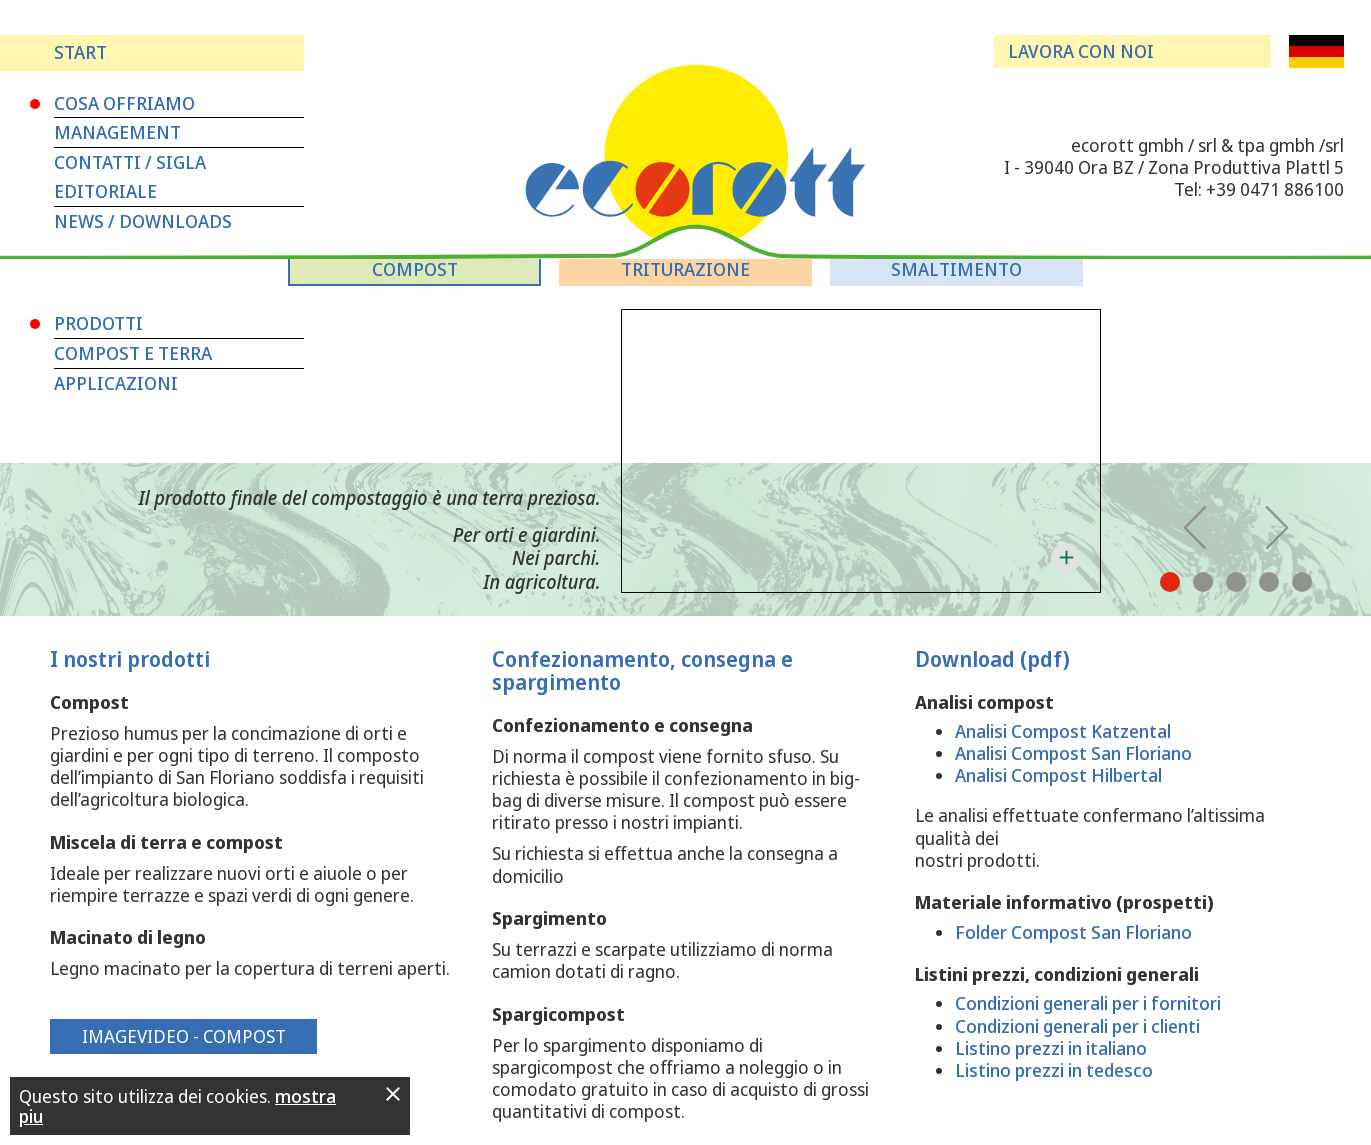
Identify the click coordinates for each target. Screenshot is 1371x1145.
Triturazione (685, 269)
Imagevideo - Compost (184, 1036)
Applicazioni (116, 383)
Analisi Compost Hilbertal (1058, 775)
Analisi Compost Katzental (1063, 731)
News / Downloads (143, 221)
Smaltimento (956, 269)
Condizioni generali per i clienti (1077, 1026)
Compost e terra (133, 353)
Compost (415, 269)
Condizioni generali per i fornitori (1088, 1003)
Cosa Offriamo (124, 103)
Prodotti (98, 323)
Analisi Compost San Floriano (1073, 753)
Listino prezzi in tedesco (1054, 1070)
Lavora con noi (1081, 51)
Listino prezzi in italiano (1051, 1048)
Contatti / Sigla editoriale (130, 176)
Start (80, 52)
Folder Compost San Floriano (1073, 932)
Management (117, 132)
